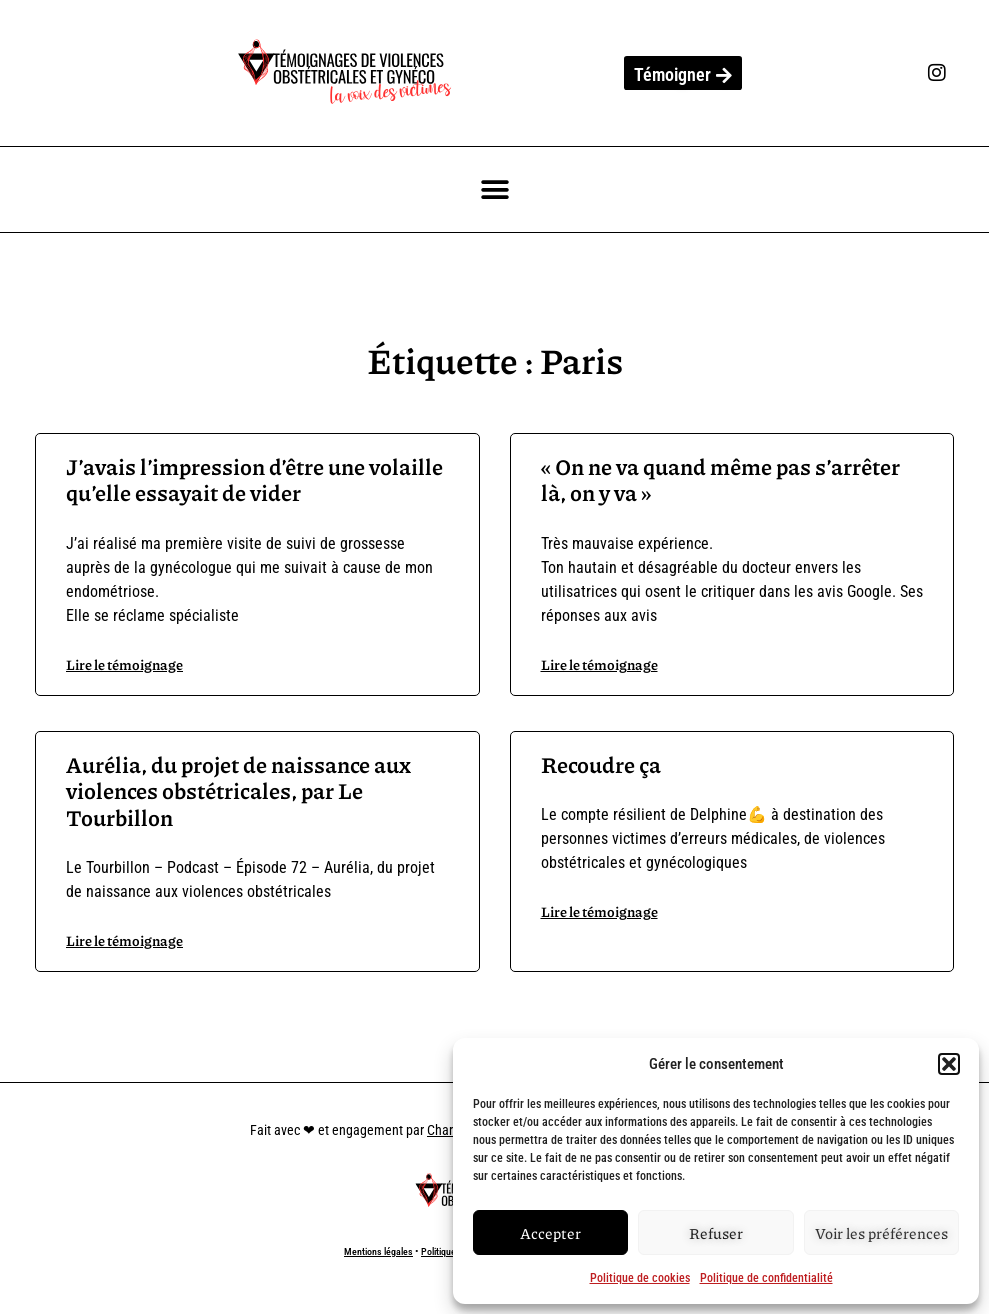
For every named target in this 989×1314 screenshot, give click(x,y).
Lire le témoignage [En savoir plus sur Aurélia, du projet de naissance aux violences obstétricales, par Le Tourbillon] (124, 940)
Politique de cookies (640, 1278)
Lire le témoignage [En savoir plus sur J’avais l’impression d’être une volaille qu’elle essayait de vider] (124, 664)
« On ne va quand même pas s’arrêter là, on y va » (720, 479)
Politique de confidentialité (766, 1278)
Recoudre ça (601, 764)
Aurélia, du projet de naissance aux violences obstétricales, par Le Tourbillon (238, 791)
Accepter (550, 1233)
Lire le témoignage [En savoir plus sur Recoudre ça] (599, 911)
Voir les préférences (881, 1233)
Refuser (716, 1233)
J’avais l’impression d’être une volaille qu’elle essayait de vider (254, 479)
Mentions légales (378, 1251)
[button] (949, 1064)
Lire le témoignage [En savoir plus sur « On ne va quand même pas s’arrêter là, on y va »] (599, 664)
